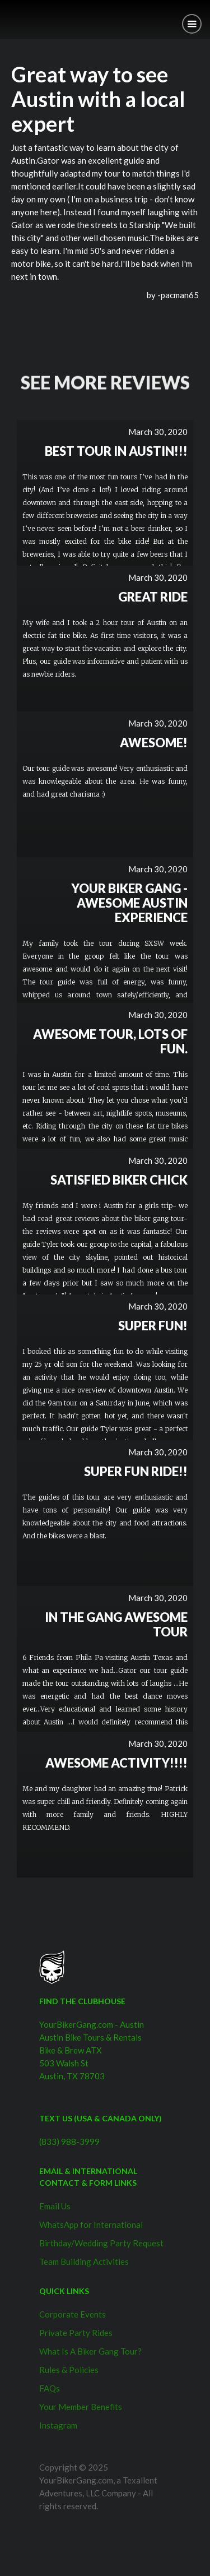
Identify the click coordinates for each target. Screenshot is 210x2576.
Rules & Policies (69, 2370)
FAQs (49, 2388)
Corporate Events (72, 2314)
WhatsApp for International (91, 2224)
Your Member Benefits (80, 2407)
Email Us (55, 2206)
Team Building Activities (84, 2261)
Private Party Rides (76, 2333)
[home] (8, 14)
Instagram (58, 2425)
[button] (192, 24)
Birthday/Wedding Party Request (101, 2243)
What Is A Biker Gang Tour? (90, 2351)
